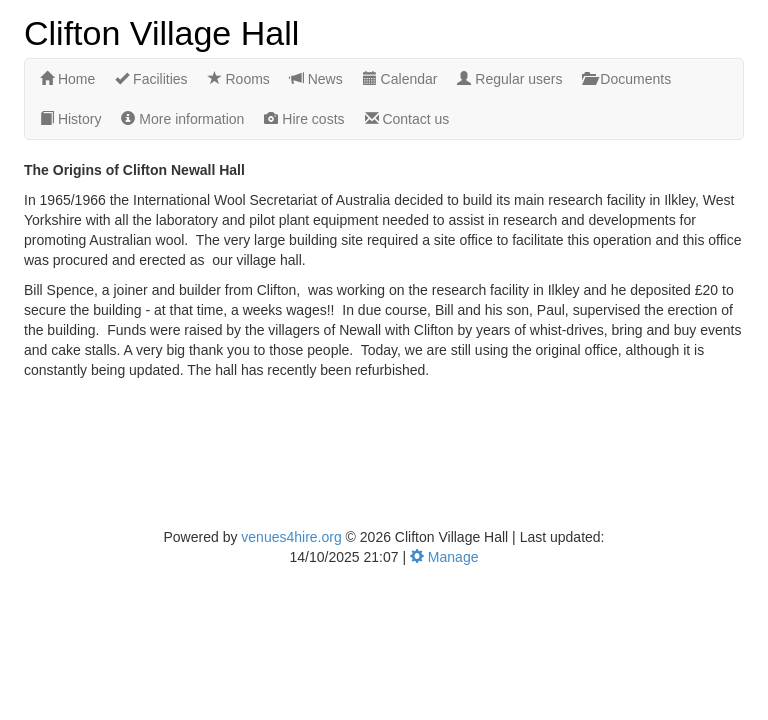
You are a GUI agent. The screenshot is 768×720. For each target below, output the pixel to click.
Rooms (239, 79)
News (316, 79)
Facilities (151, 79)
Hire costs (304, 119)
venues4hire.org (291, 537)
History (70, 119)
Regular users (509, 79)
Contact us (407, 119)
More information (182, 119)
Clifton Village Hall (161, 31)
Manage (444, 557)
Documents (626, 79)
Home (67, 79)
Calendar (400, 79)
